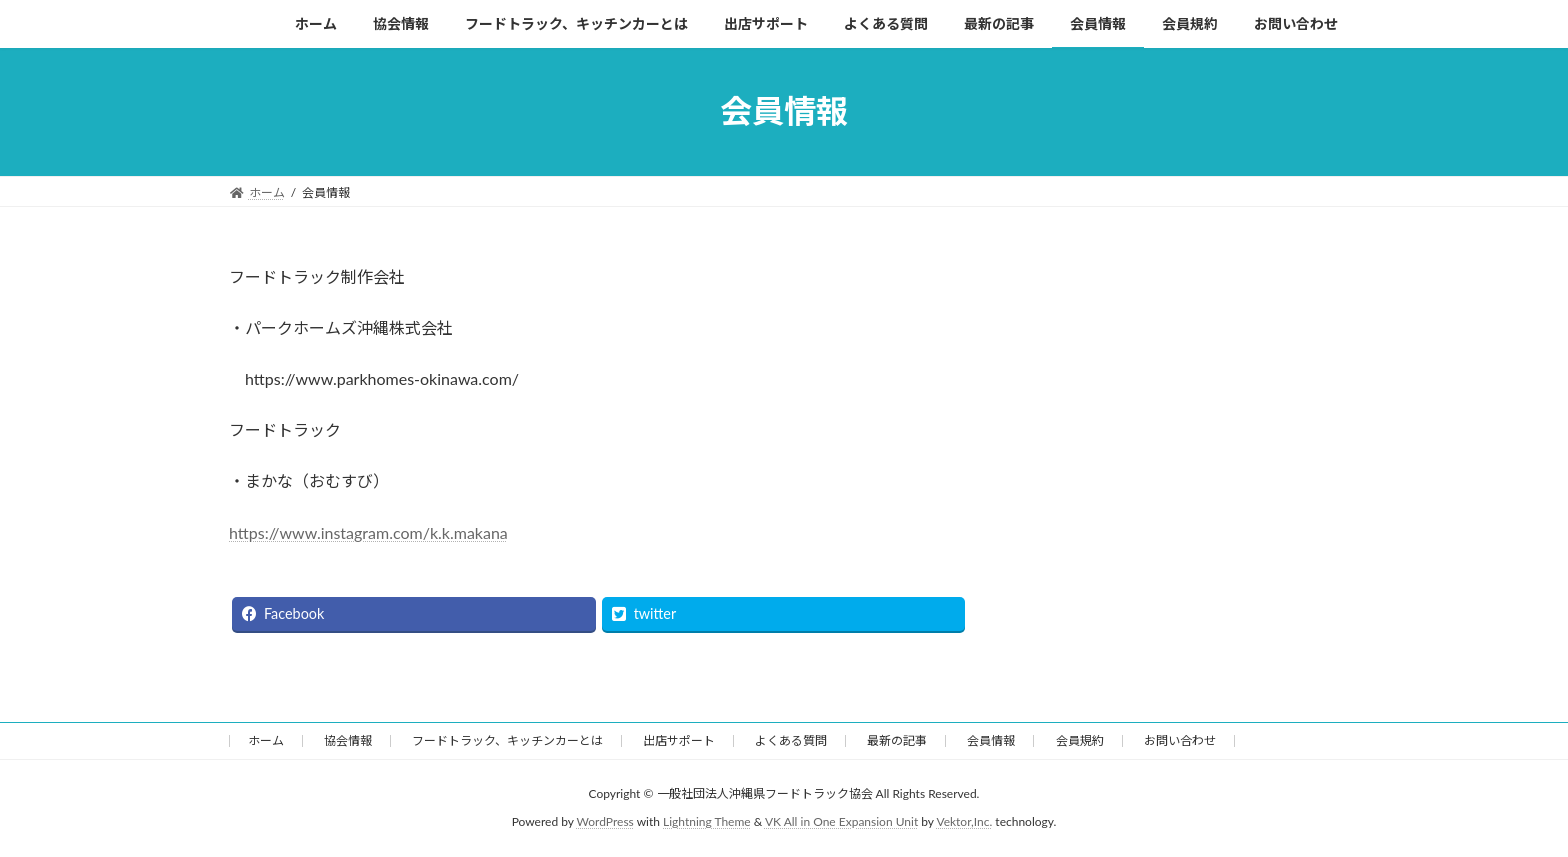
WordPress (605, 822)
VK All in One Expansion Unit (841, 822)
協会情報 (348, 740)
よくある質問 (791, 740)
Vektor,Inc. (964, 822)
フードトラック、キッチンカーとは (507, 740)
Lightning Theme (707, 822)
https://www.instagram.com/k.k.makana (368, 532)
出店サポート (679, 740)
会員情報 (991, 740)
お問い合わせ (1180, 740)
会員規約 (1080, 740)
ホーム (266, 740)
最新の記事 (897, 740)
